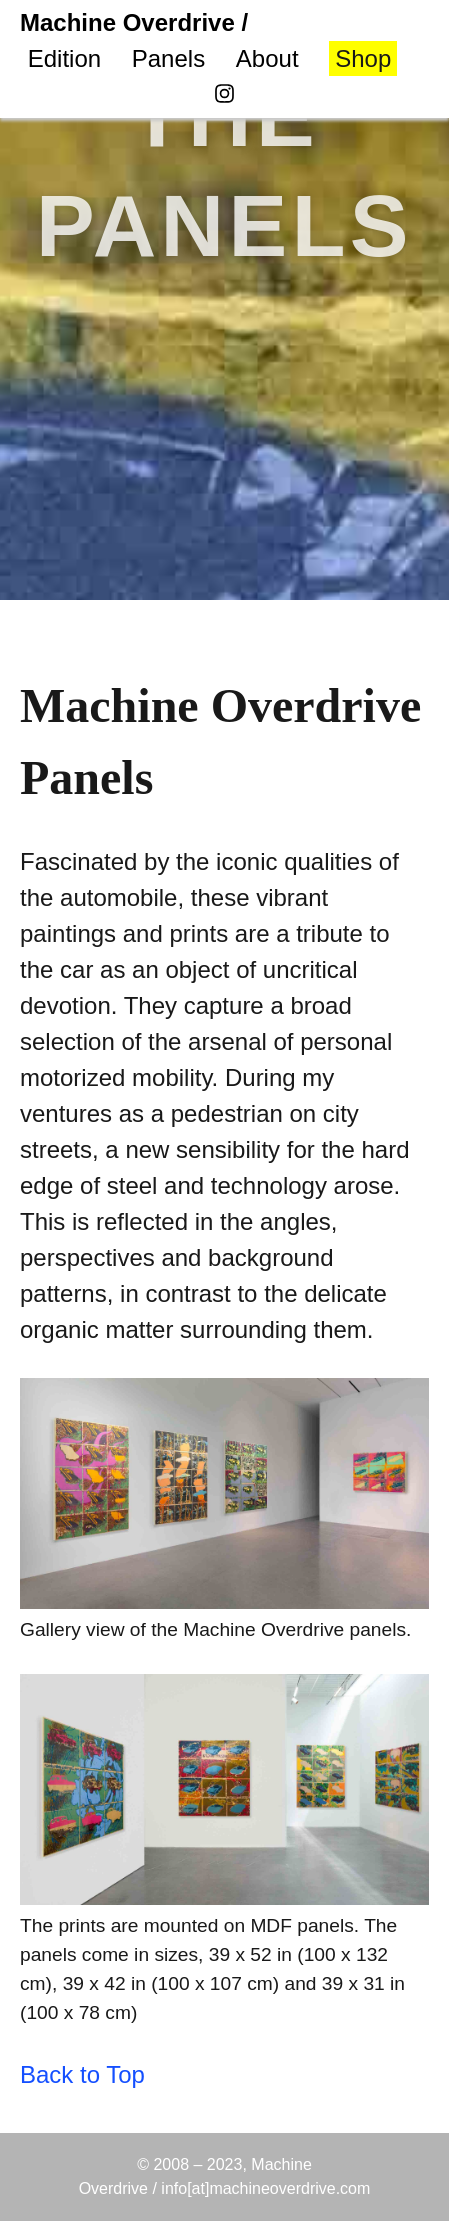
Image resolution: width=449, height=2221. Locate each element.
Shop (363, 58)
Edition (64, 58)
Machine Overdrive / (134, 22)
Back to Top (82, 2074)
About (267, 58)
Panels (168, 58)
